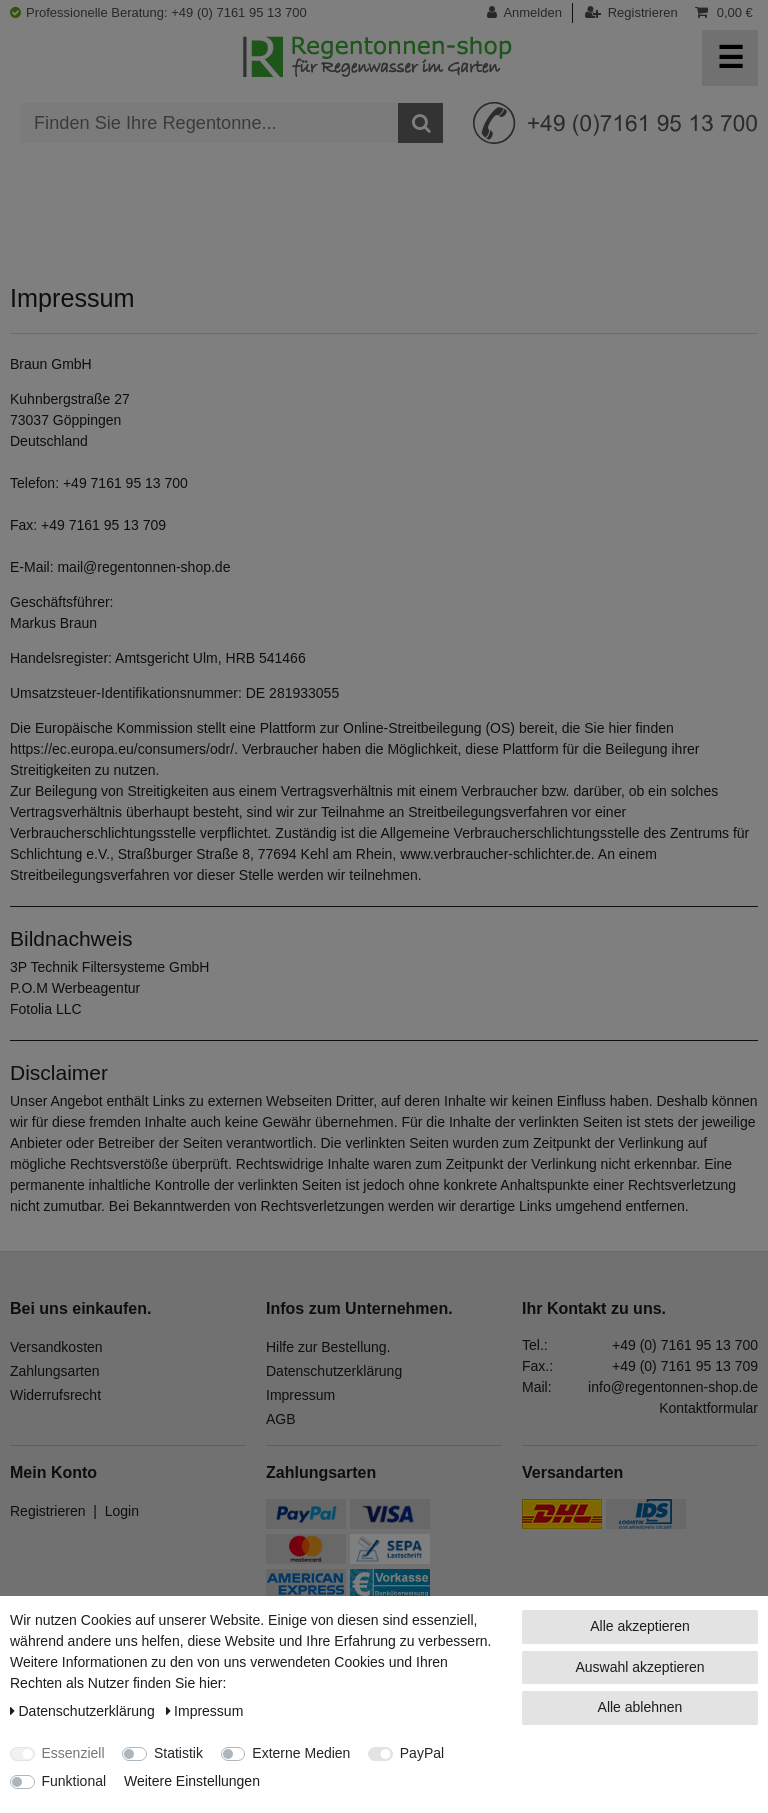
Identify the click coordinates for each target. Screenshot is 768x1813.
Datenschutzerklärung (334, 1371)
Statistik (178, 1753)
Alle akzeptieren (640, 1626)
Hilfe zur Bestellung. (328, 1347)
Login (122, 1511)
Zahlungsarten (55, 1371)
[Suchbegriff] (209, 123)
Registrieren (47, 1511)
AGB (281, 1419)
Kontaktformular (708, 1408)
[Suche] (420, 123)
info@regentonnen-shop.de (673, 1387)
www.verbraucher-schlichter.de (495, 854)
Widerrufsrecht (55, 1395)
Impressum (300, 1395)
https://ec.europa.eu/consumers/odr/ (122, 749)
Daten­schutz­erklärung (84, 1711)
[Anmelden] (530, 13)
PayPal (422, 1753)
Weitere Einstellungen (192, 1781)
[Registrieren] (631, 13)
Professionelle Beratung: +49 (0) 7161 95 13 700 (158, 12)
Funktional (74, 1781)
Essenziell (73, 1753)
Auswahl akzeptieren (639, 1667)
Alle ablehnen (640, 1707)
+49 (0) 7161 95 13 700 (685, 1345)
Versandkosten (56, 1347)
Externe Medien (301, 1753)
